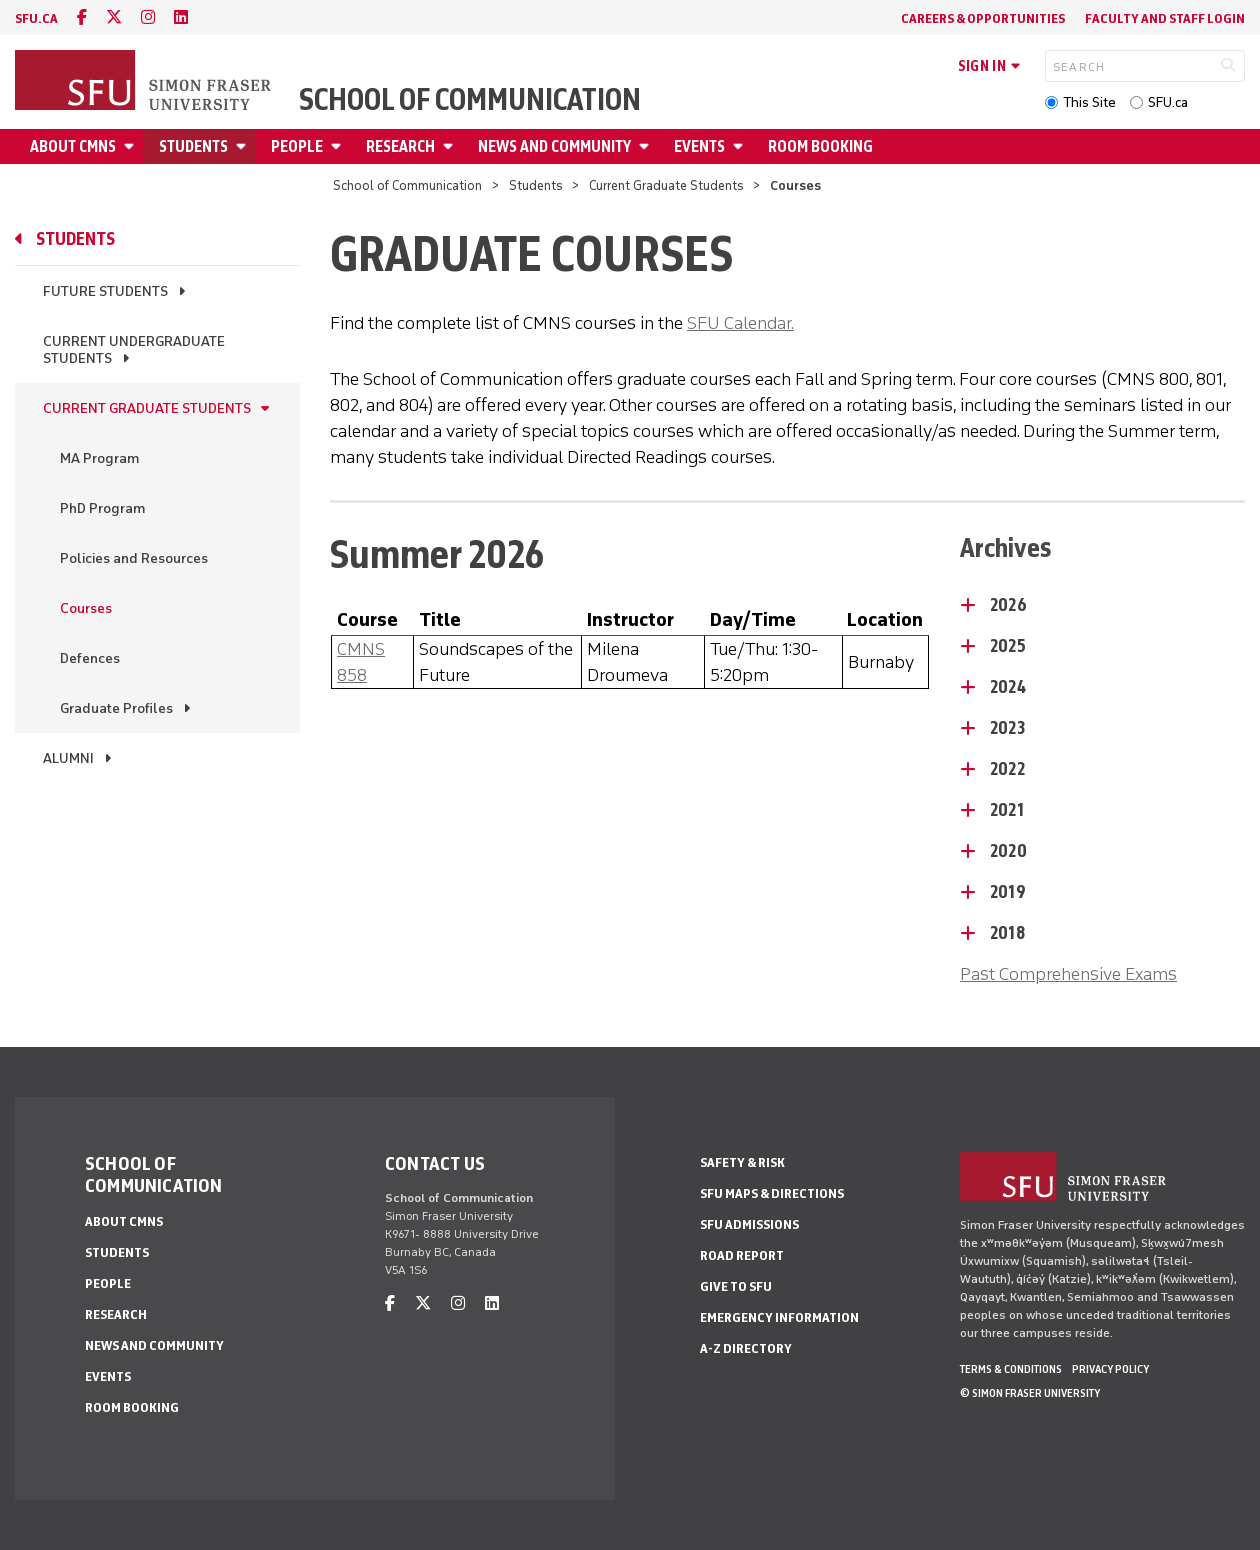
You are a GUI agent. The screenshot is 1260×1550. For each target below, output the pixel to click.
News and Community (554, 146)
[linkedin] (181, 17)
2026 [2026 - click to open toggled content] (1008, 605)
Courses (86, 608)
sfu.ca (36, 18)
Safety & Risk (742, 1162)
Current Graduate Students (666, 185)
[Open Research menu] (451, 146)
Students (193, 146)
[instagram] (148, 17)
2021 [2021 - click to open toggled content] (1007, 810)
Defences (90, 658)
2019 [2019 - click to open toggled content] (1008, 892)
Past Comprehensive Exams (1068, 974)
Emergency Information (779, 1317)
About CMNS (73, 146)
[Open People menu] (339, 146)
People (297, 146)
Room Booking (820, 146)
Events (699, 146)
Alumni (68, 758)
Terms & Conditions (1011, 1369)
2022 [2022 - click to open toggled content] (1007, 769)
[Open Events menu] (741, 146)
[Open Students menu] (244, 146)
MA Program (99, 458)
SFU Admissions (749, 1224)
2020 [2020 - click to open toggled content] (1008, 851)
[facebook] (82, 17)
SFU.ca (1168, 102)
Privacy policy (1110, 1369)
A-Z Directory (746, 1348)
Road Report (742, 1255)
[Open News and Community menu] (647, 146)
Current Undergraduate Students (134, 350)
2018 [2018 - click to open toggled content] (1007, 933)
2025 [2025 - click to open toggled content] (1008, 646)
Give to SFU (736, 1286)
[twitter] (114, 17)
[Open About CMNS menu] (132, 146)
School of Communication (470, 100)
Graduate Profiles (116, 708)
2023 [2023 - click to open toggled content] (1007, 728)
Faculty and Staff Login (1165, 18)
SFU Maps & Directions (772, 1193)
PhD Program (102, 508)
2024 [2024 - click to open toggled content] (1008, 687)
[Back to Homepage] (145, 82)
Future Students (105, 291)
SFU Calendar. (740, 323)
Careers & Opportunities (983, 18)
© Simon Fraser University (1030, 1393)
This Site (1089, 102)
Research (400, 146)
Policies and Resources (134, 558)
